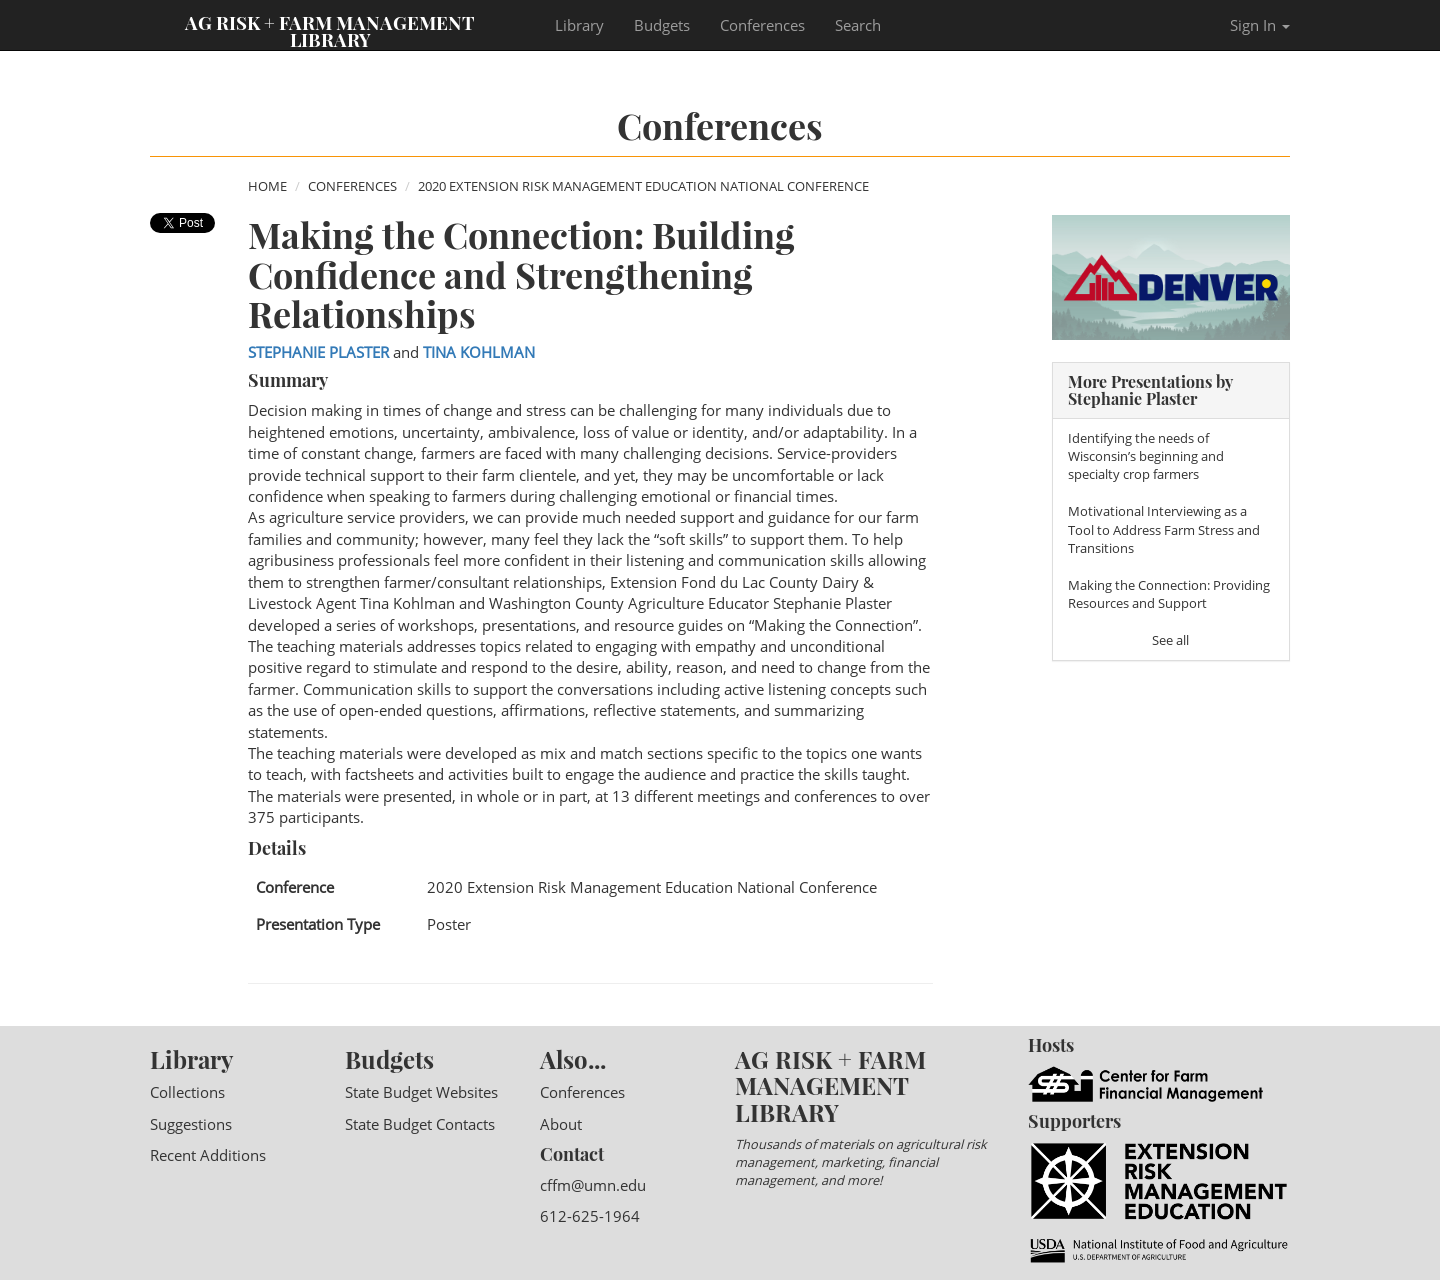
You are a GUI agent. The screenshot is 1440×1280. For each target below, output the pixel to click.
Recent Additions (208, 1155)
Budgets (662, 25)
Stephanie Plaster (318, 352)
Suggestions (191, 1124)
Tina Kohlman (479, 352)
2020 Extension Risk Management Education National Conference (643, 186)
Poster (449, 924)
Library (579, 25)
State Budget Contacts (420, 1124)
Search (858, 25)
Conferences (762, 25)
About (561, 1124)
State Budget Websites (421, 1092)
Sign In (1260, 25)
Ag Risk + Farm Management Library (330, 30)
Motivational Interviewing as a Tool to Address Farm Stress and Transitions (1164, 529)
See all (1170, 640)
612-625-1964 (590, 1216)
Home (267, 186)
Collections (187, 1092)
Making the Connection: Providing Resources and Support (1169, 594)
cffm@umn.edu (593, 1185)
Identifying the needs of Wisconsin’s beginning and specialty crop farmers (1146, 456)
